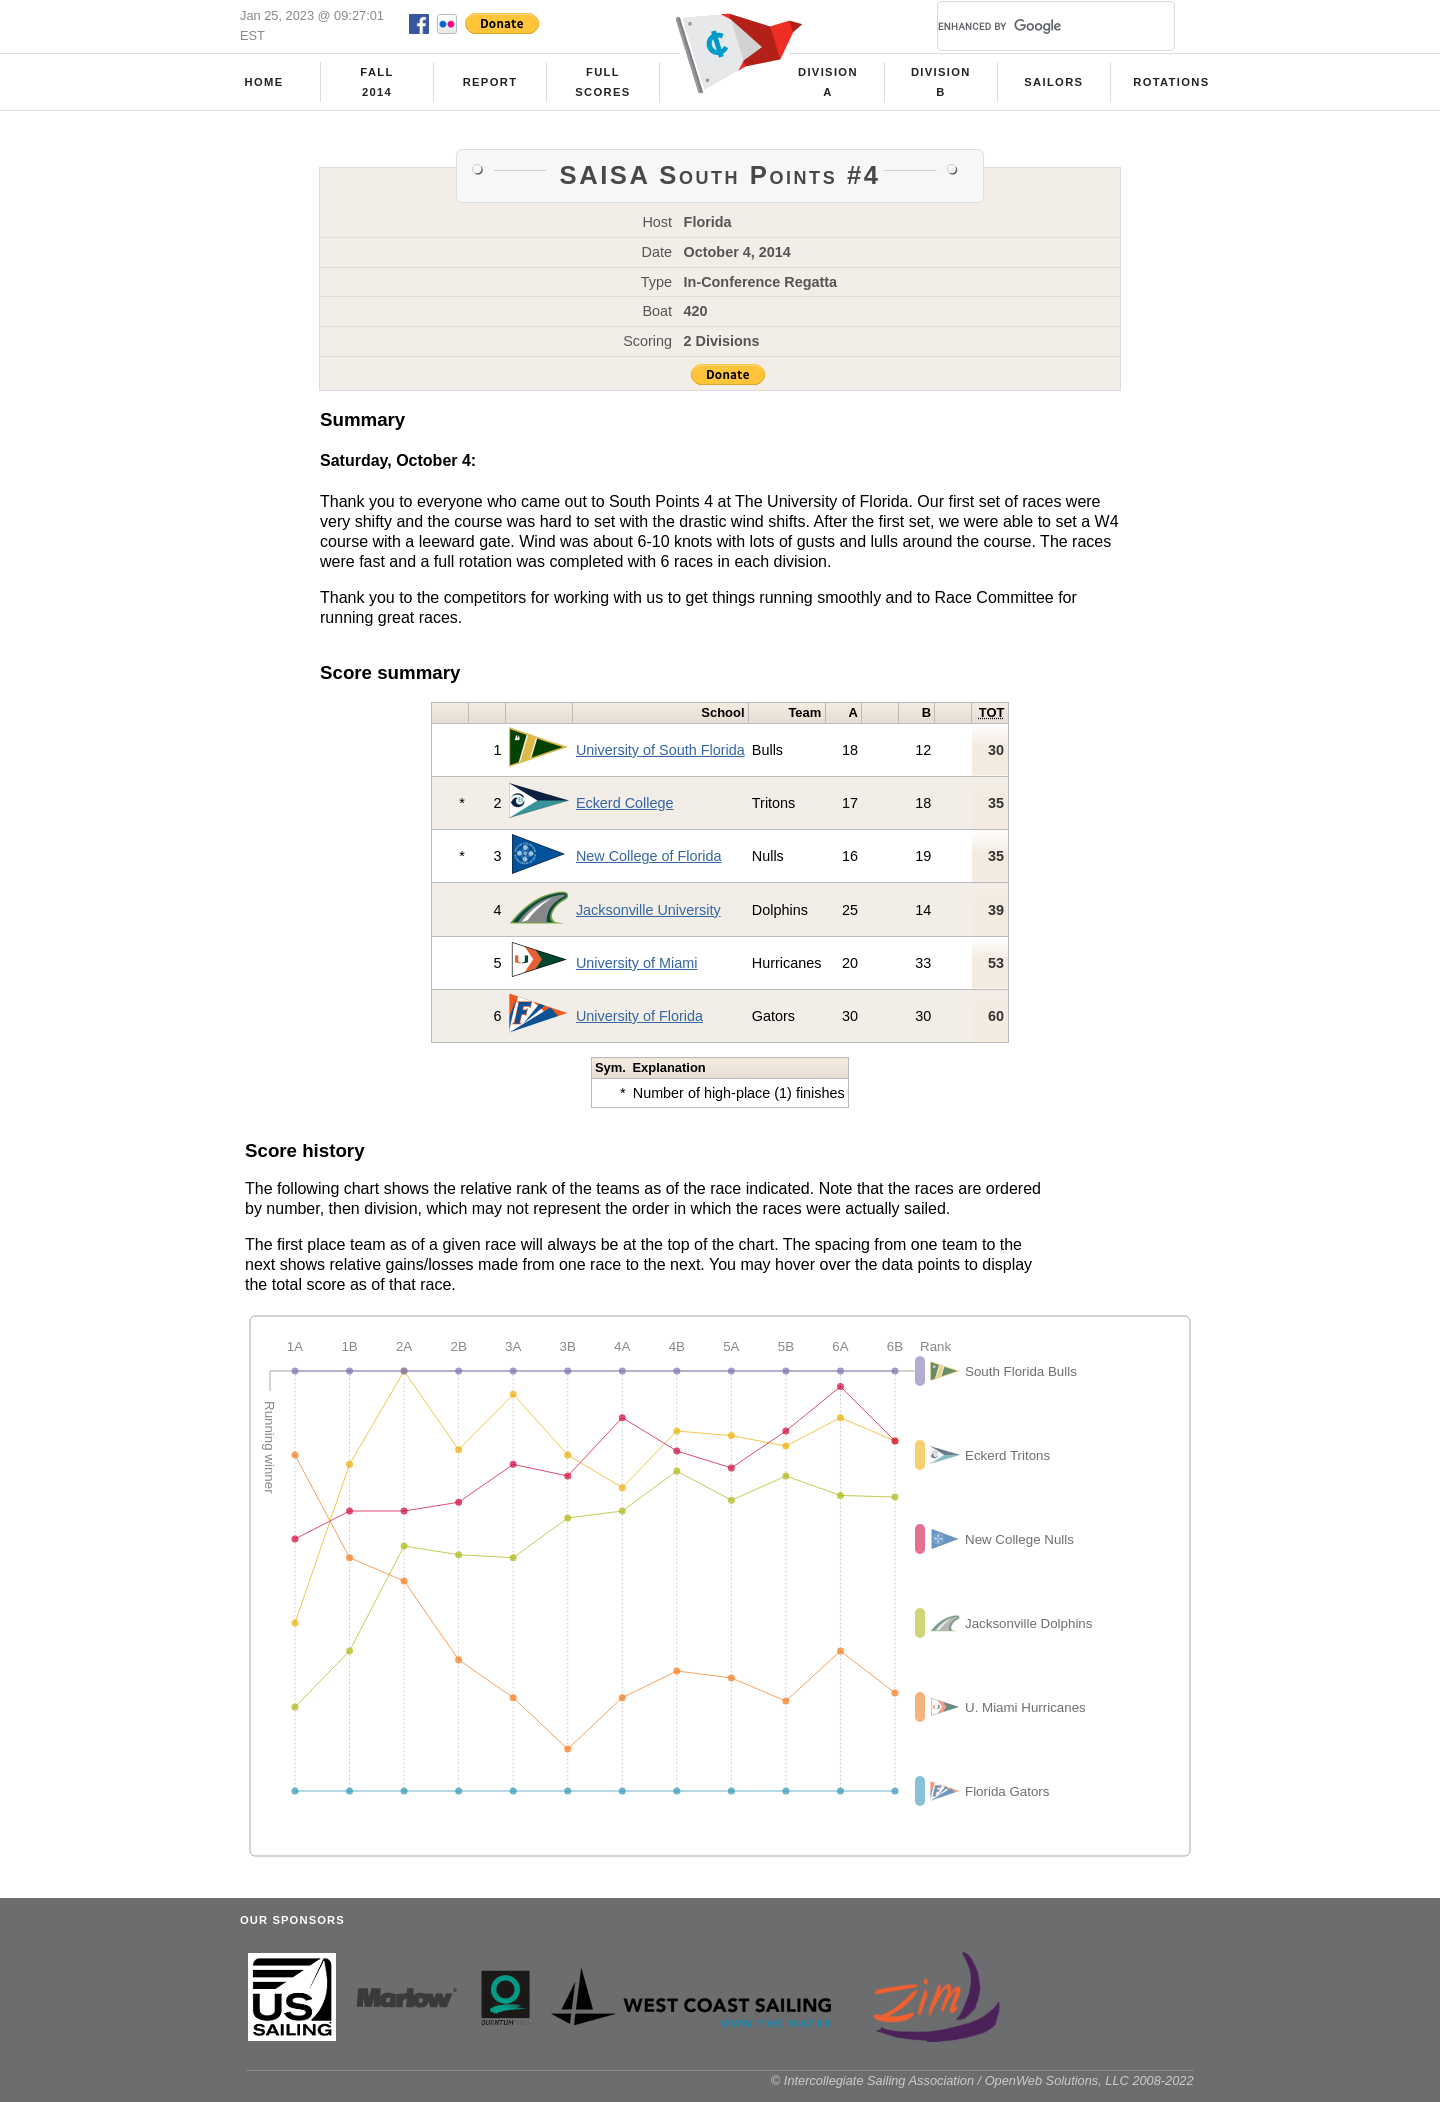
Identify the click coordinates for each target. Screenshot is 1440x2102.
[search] (1032, 26)
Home (264, 82)
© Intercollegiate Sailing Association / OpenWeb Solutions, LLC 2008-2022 (982, 2080)
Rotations (1171, 82)
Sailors (1053, 82)
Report (490, 82)
